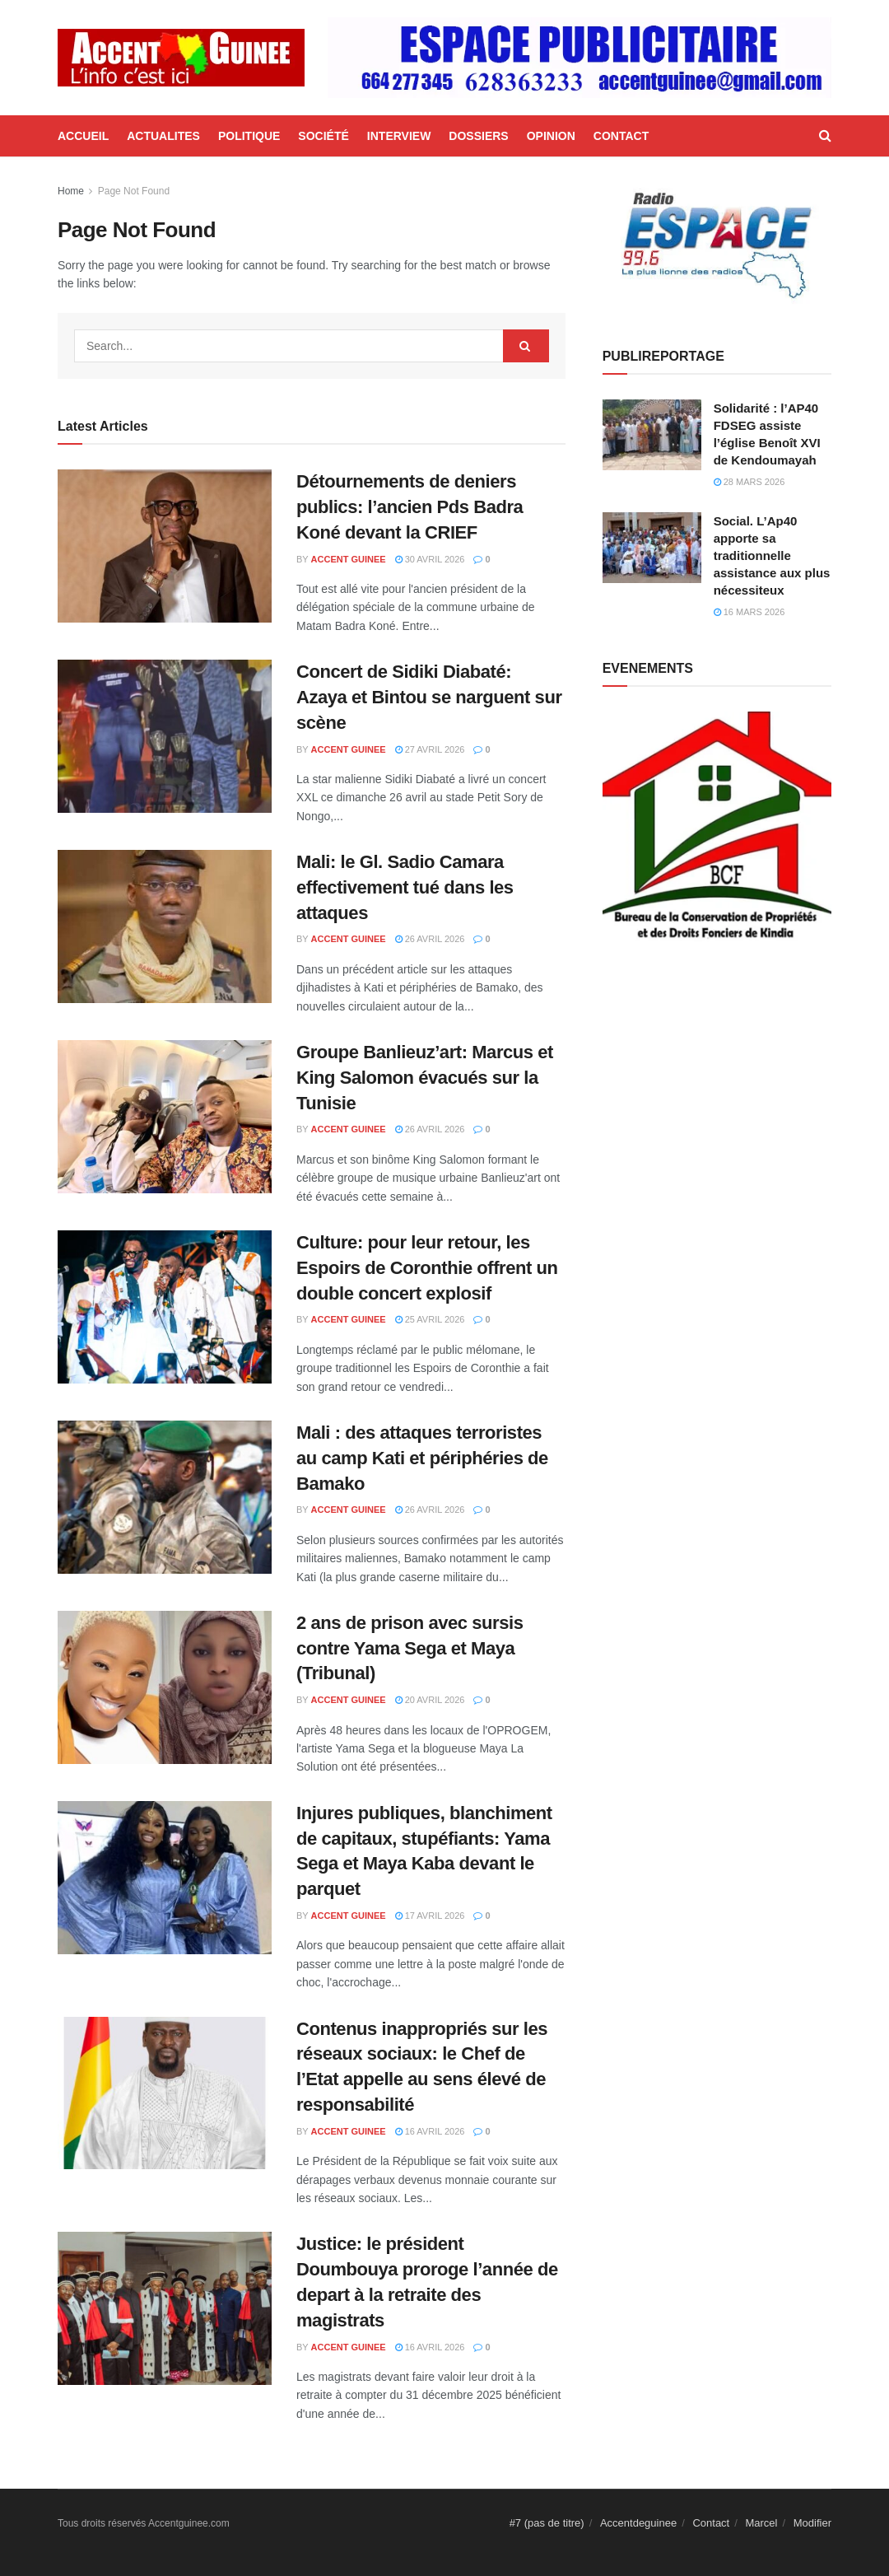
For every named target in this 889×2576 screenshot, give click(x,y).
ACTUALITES (163, 135)
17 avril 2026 (430, 1915)
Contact (710, 2523)
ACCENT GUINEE (348, 559)
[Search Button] (526, 345)
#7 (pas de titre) (547, 2523)
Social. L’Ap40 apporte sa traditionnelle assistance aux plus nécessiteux (772, 555)
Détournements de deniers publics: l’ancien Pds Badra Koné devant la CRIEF (409, 507)
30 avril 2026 (430, 559)
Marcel (761, 2523)
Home (71, 191)
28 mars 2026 (749, 482)
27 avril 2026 (430, 749)
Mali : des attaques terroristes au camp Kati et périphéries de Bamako (422, 1458)
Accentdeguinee (638, 2523)
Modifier (812, 2523)
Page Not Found (134, 191)
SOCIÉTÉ (323, 135)
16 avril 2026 (430, 2131)
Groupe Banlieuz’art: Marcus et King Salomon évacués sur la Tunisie (424, 1077)
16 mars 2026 (749, 612)
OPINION (551, 135)
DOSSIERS (478, 135)
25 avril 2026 (430, 1319)
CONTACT (621, 135)
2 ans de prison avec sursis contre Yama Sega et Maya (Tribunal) (409, 1648)
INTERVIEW (399, 135)
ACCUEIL (83, 135)
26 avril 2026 (430, 939)
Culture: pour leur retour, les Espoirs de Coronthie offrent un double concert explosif (427, 1268)
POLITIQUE (249, 135)
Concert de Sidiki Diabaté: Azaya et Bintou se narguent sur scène (429, 697)
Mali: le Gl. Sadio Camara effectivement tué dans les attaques (405, 887)
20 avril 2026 (430, 1700)
